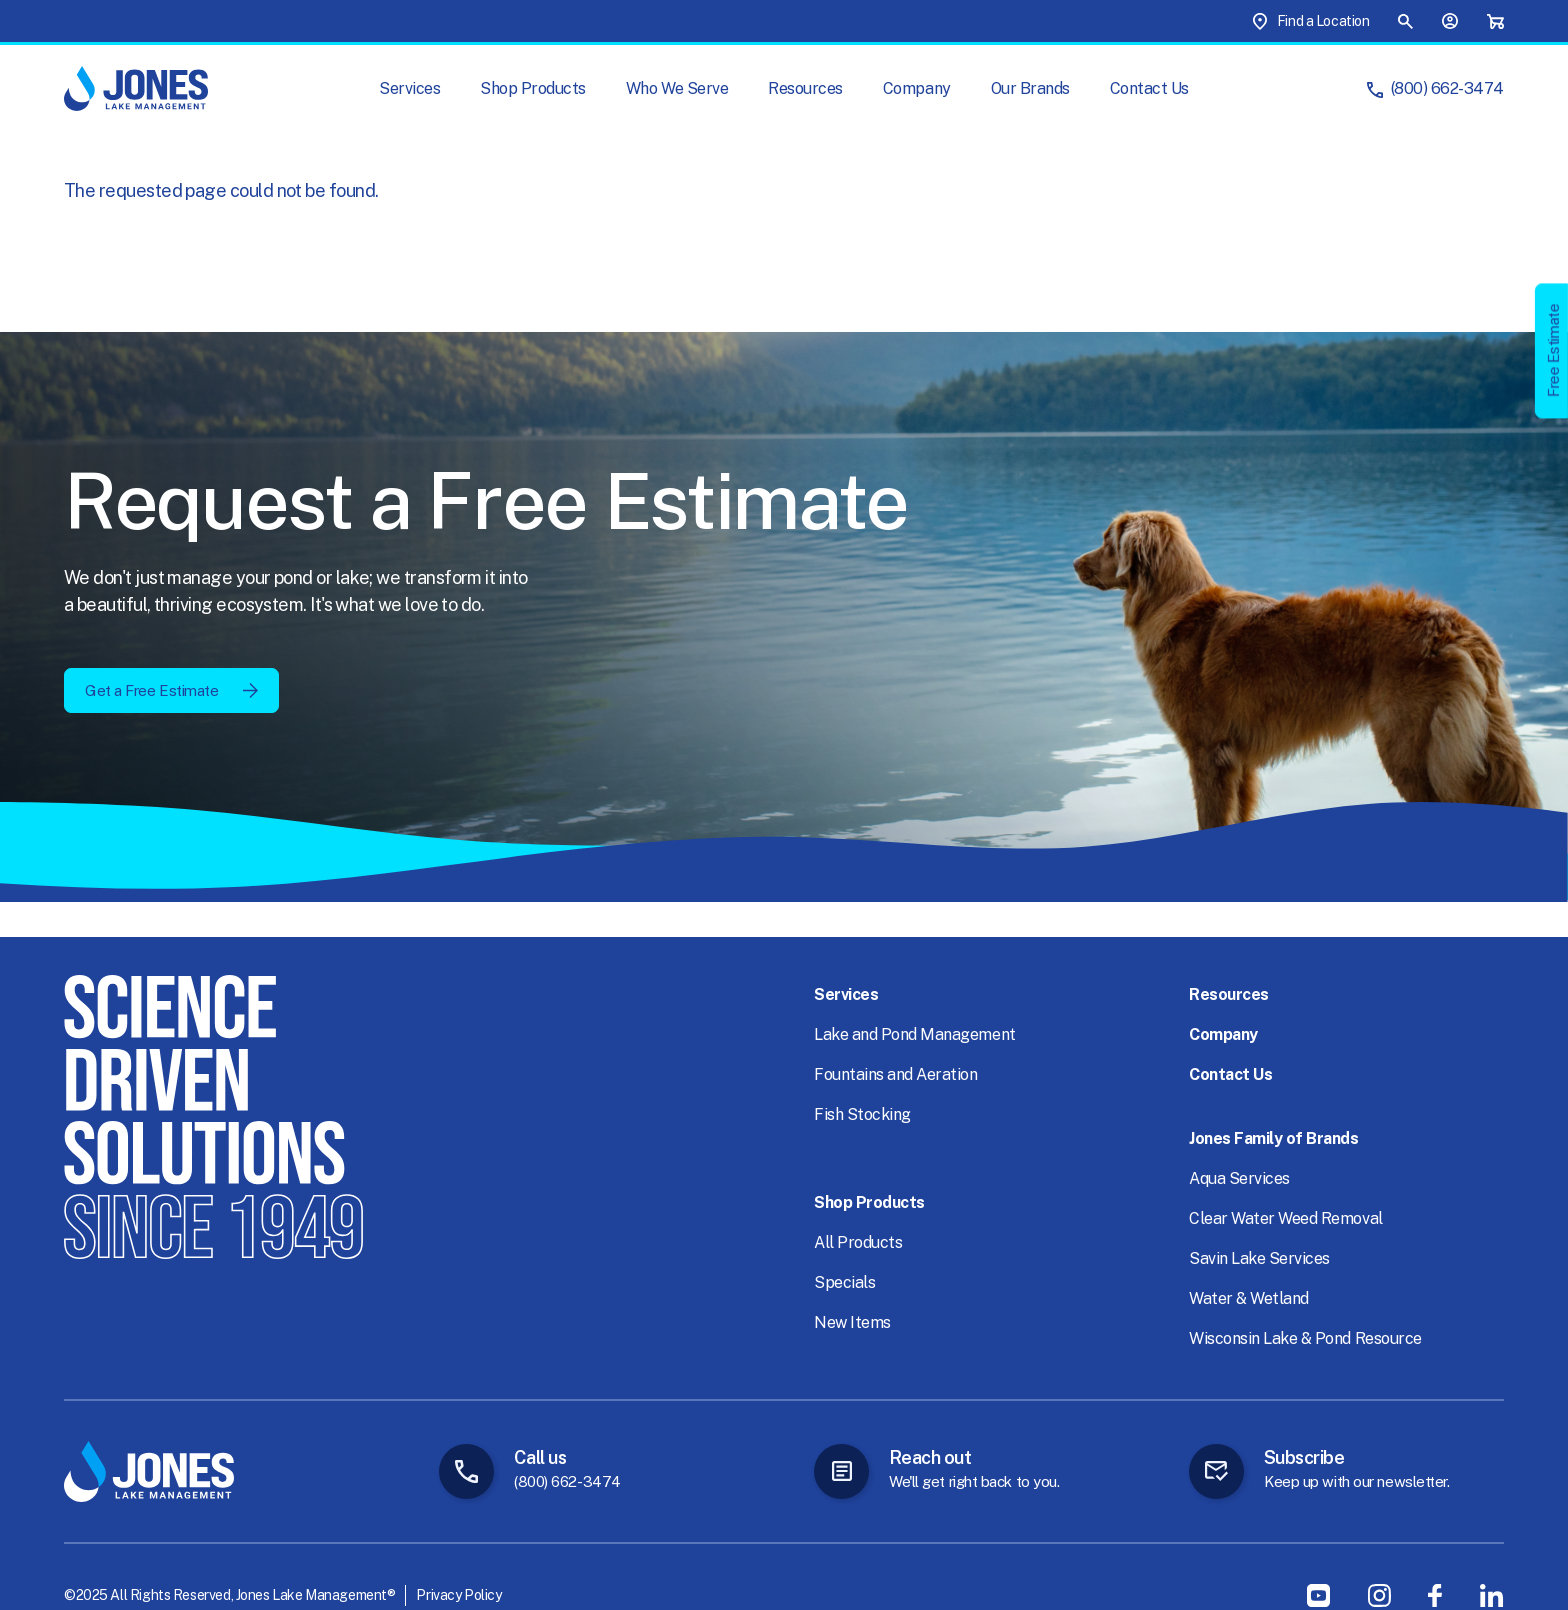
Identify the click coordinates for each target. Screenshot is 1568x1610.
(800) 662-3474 (1447, 88)
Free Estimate (1553, 350)
